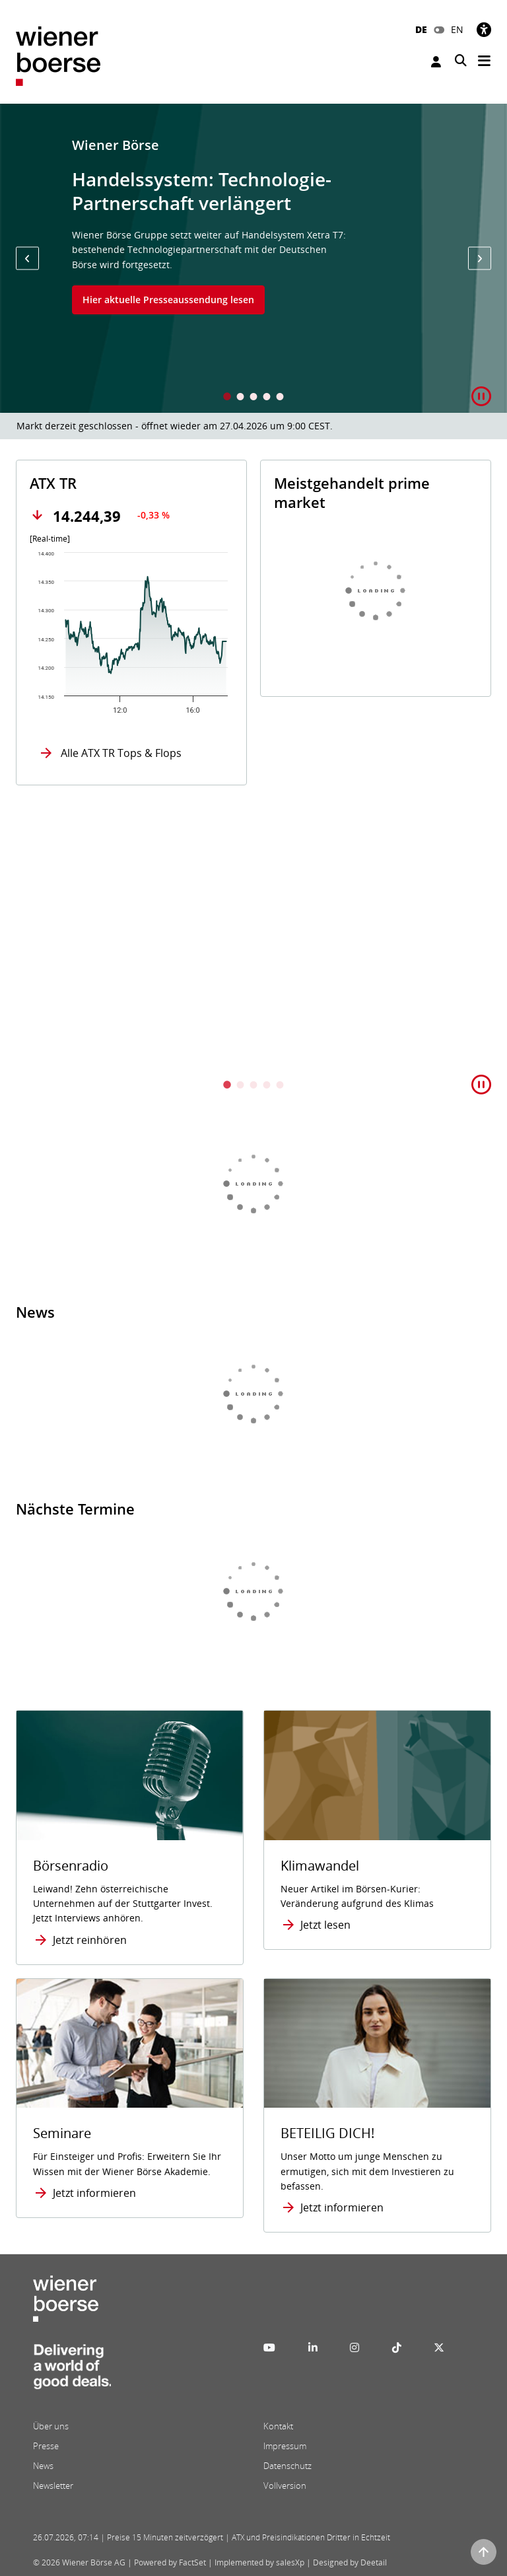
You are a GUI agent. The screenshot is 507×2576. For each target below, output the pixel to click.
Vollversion (284, 2485)
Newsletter (53, 2485)
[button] (27, 258)
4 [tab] (266, 398)
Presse (46, 2446)
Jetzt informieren (94, 2193)
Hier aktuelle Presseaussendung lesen (168, 299)
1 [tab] (227, 398)
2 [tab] (240, 398)
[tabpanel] (253, 258)
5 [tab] (280, 398)
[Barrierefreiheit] (484, 29)
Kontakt (278, 2426)
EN (457, 29)
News (43, 2466)
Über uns (51, 2426)
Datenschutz (287, 2466)
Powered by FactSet (170, 2562)
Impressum (284, 2446)
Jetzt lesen (325, 1924)
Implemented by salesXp (259, 2562)
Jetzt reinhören (90, 1940)
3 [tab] (253, 398)
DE (421, 29)
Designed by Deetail (350, 2562)
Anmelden (436, 61)
